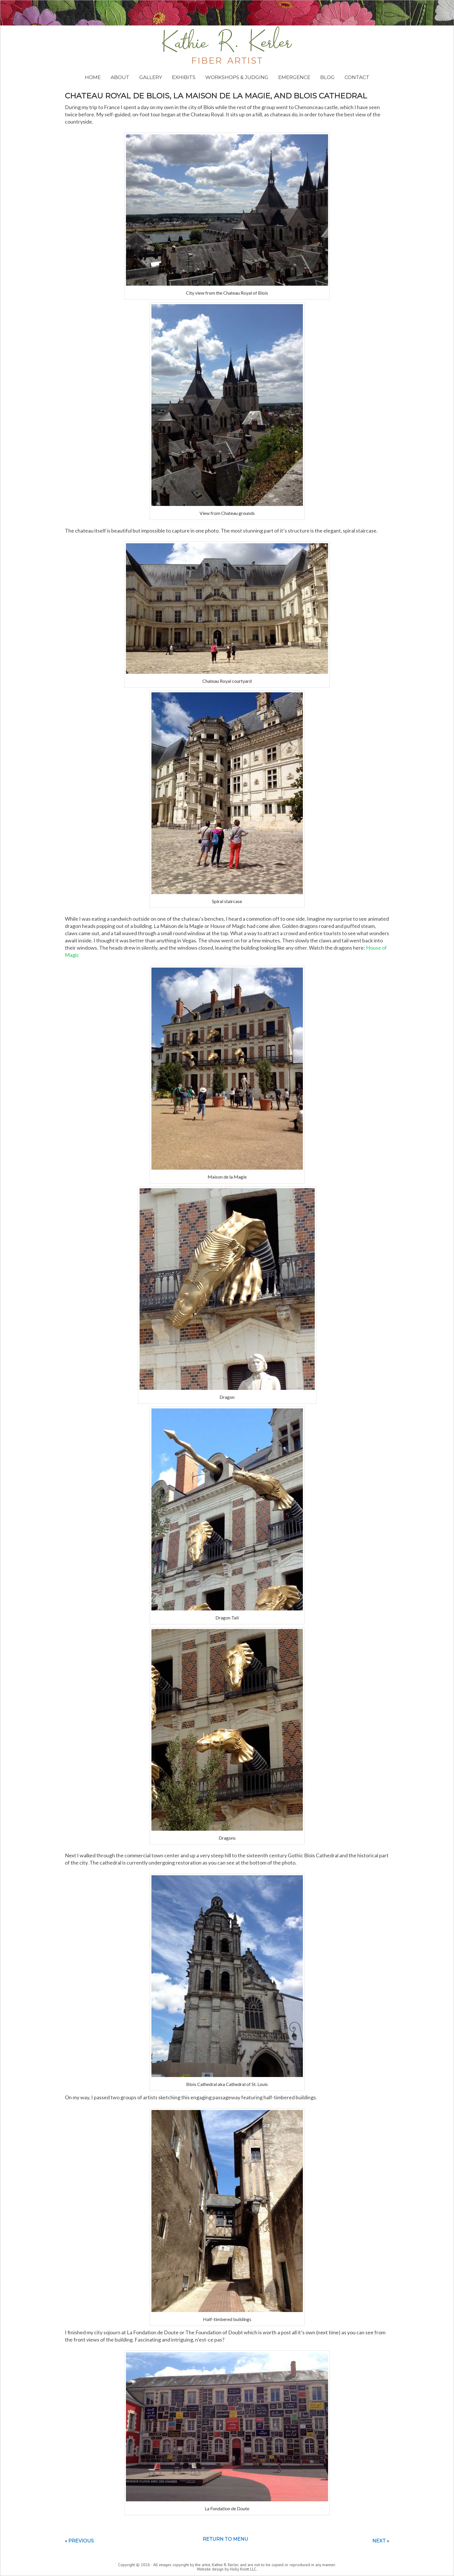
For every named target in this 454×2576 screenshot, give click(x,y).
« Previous (79, 2541)
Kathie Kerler (227, 45)
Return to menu (225, 2539)
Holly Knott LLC (243, 2569)
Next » (380, 2541)
